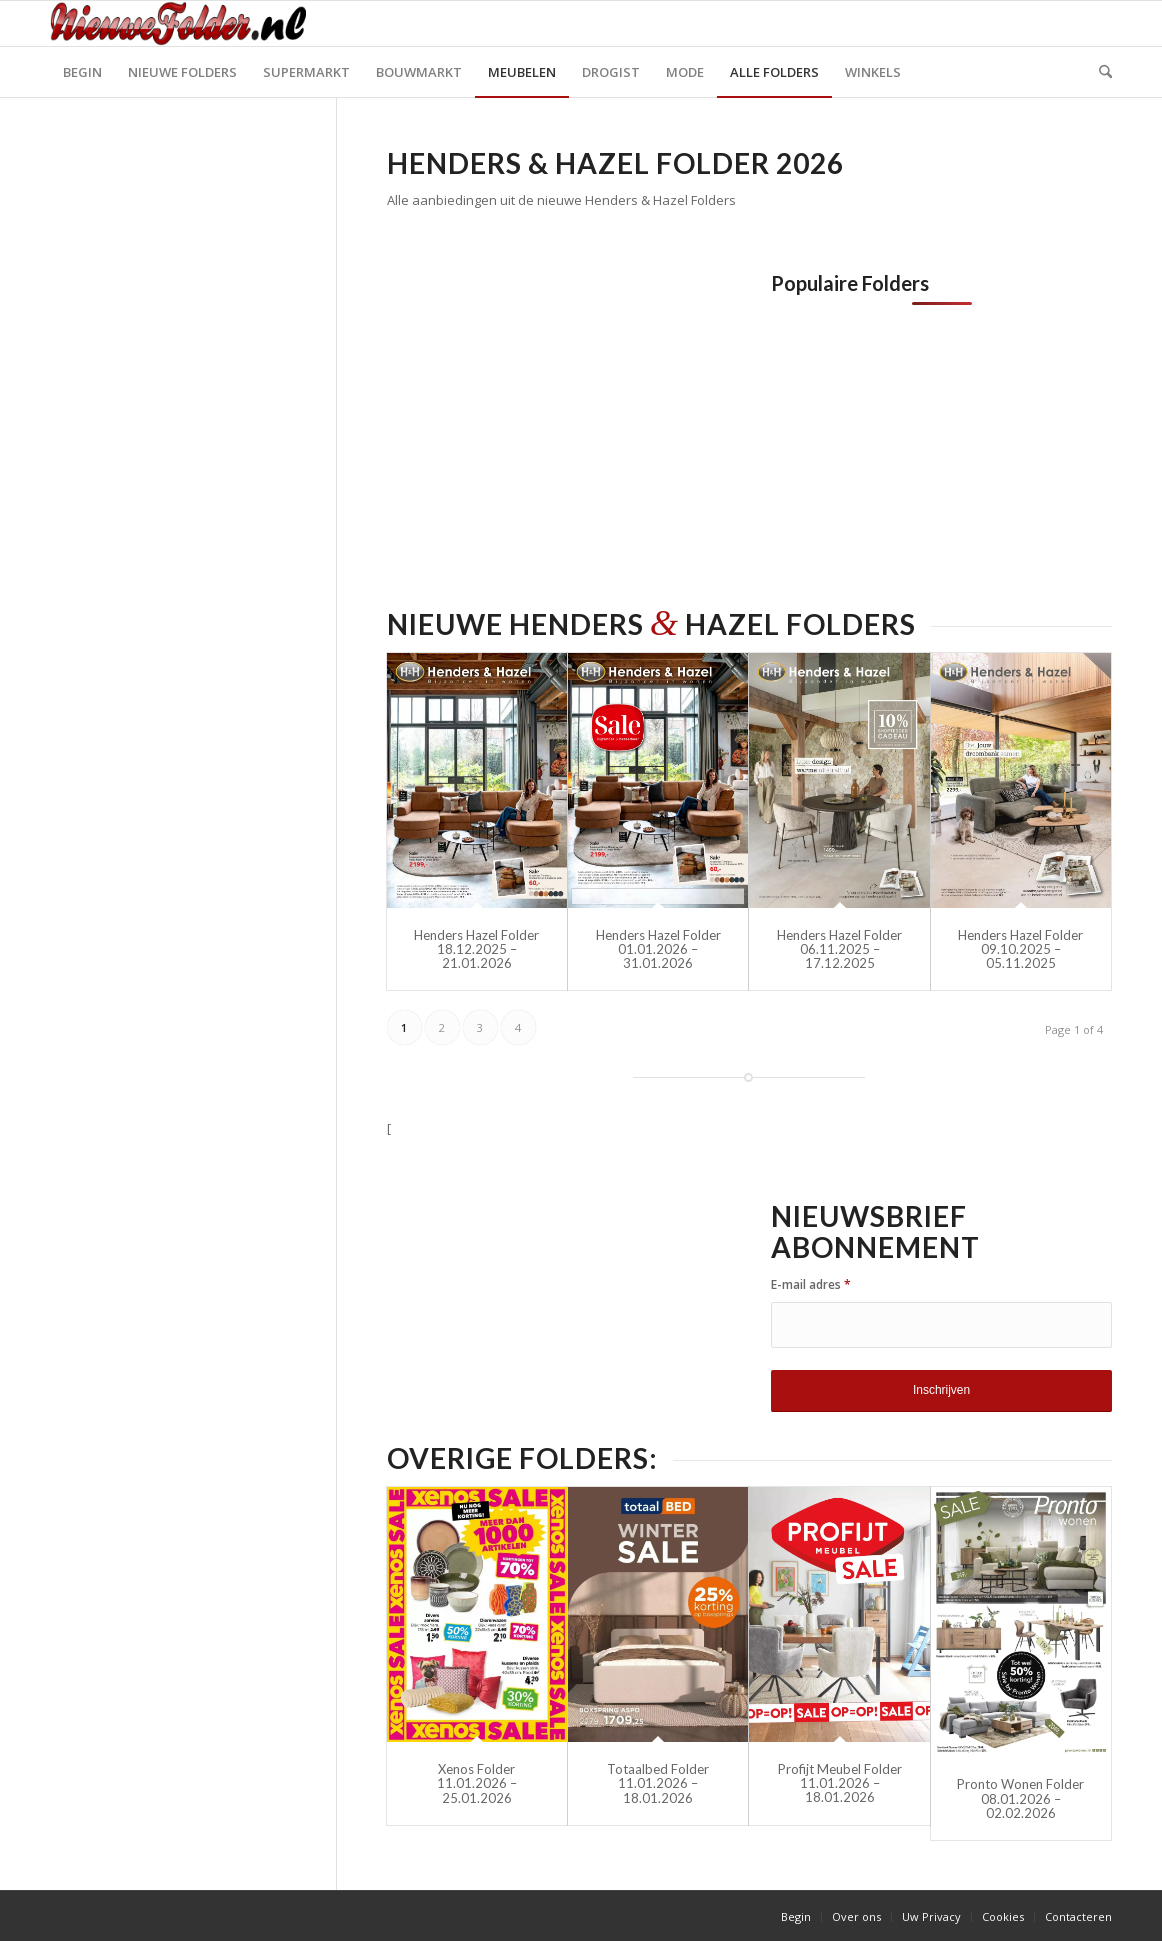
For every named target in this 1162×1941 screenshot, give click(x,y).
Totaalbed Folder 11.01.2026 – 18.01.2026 (658, 1783)
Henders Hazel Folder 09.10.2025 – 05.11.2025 (1020, 949)
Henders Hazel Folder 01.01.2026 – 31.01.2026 (658, 949)
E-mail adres (811, 1284)
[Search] (1099, 72)
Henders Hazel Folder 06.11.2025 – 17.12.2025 (839, 949)
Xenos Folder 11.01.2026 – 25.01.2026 (477, 1783)
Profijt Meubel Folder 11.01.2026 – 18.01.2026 (840, 1783)
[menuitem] (82, 72)
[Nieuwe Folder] (184, 23)
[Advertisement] (555, 412)
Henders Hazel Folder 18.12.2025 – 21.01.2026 (476, 949)
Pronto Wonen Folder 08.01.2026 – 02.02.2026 (1020, 1798)
